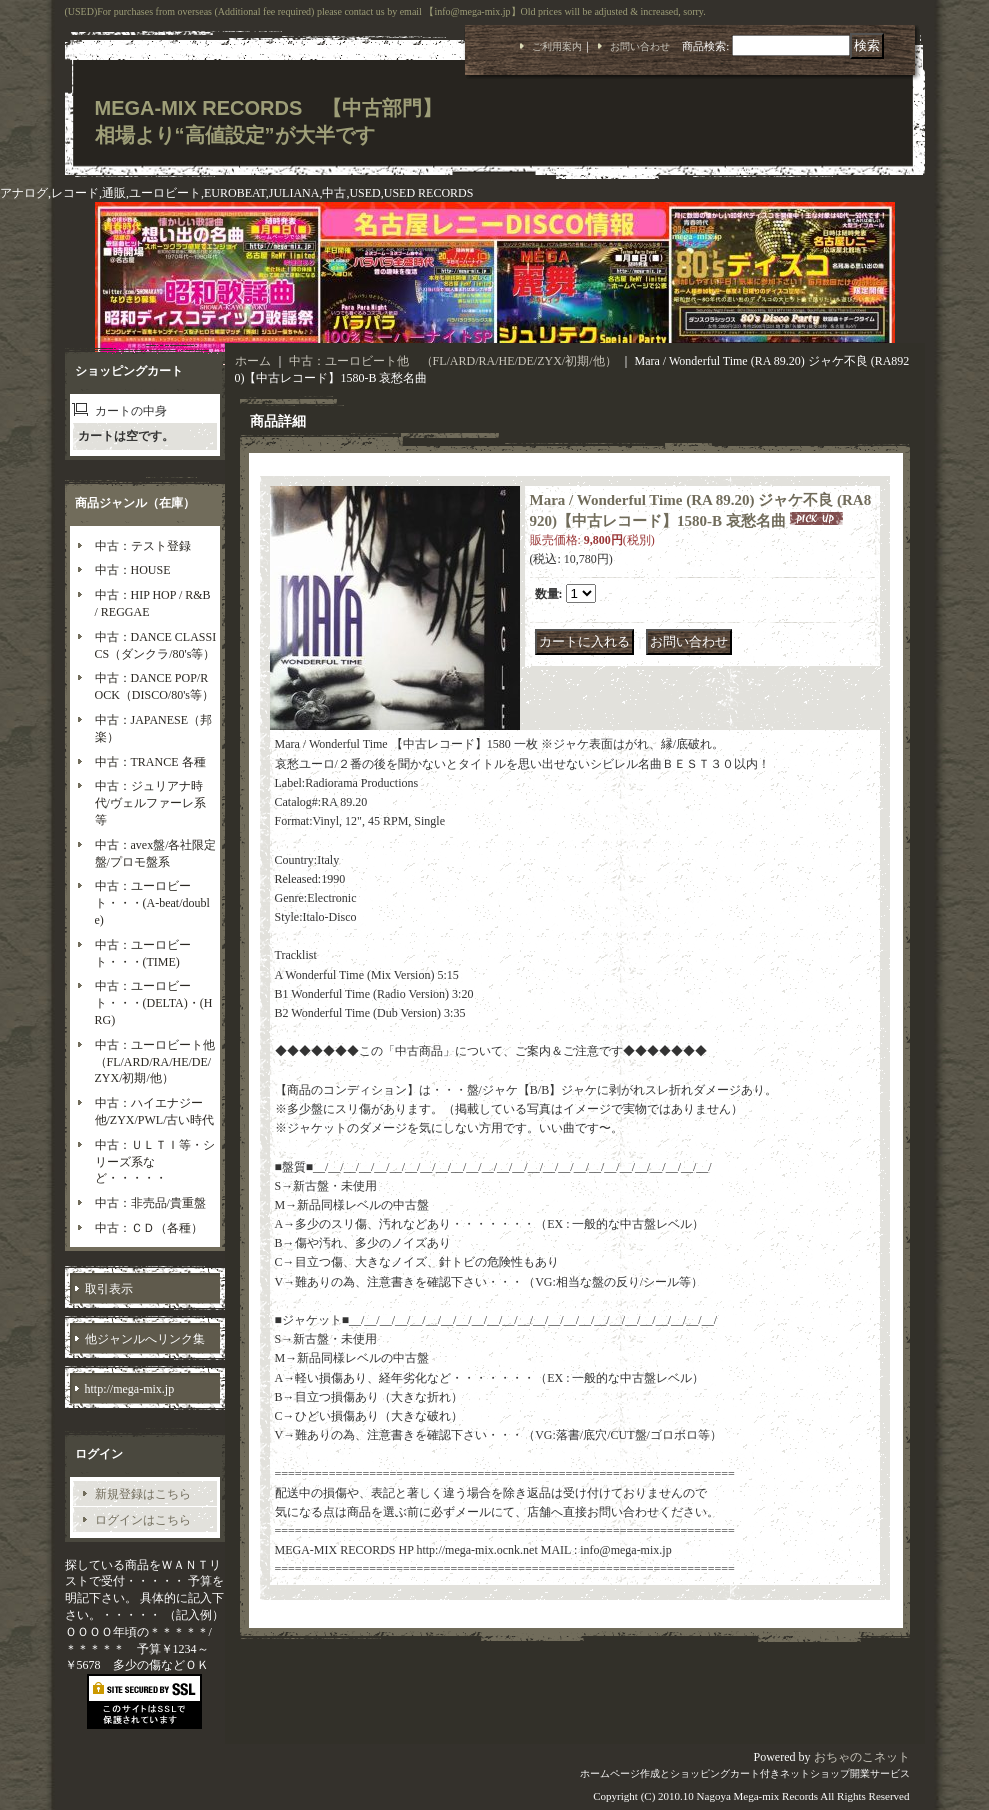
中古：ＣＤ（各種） (149, 1228)
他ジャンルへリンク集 (145, 1339)
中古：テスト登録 (143, 546)
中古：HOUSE (133, 570)
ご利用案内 (557, 46)
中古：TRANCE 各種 (150, 762)
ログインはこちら (143, 1520)
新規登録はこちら (143, 1494)
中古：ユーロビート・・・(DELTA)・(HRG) (154, 1003)
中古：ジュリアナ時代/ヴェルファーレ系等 (150, 803)
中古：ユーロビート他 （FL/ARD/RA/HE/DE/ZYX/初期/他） (161, 1062)
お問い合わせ (640, 46)
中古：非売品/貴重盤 (150, 1203)
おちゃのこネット (862, 1757)
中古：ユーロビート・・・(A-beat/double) (152, 903)
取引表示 (109, 1289)
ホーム (253, 361)
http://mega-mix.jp (130, 1389)
